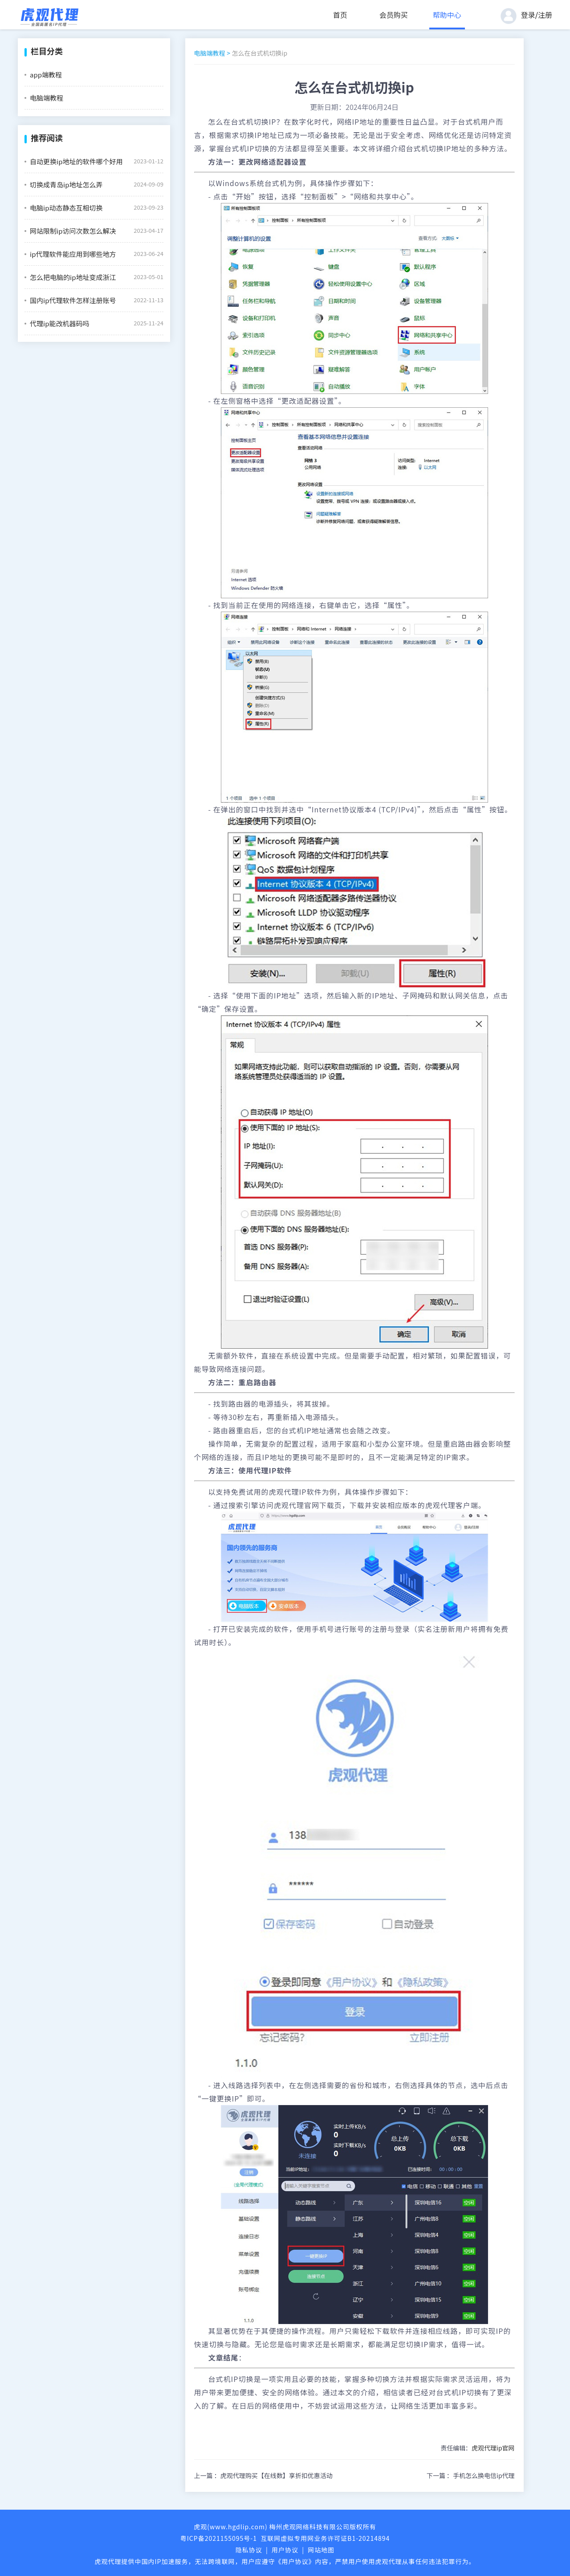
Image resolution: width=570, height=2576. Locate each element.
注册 (545, 14)
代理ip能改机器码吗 (59, 323)
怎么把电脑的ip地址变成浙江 (73, 277)
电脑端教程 (46, 97)
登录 (528, 14)
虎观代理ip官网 (493, 2447)
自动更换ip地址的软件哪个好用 (76, 161)
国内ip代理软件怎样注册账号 (73, 300)
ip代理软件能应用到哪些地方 (73, 254)
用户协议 (285, 2549)
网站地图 (321, 2549)
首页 (340, 14)
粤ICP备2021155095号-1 (218, 2538)
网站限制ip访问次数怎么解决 (73, 230)
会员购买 (393, 14)
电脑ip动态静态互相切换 (66, 207)
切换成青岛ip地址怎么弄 (66, 184)
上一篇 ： (263, 2475)
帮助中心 (447, 14)
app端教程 (46, 74)
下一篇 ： (471, 2475)
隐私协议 (249, 2549)
